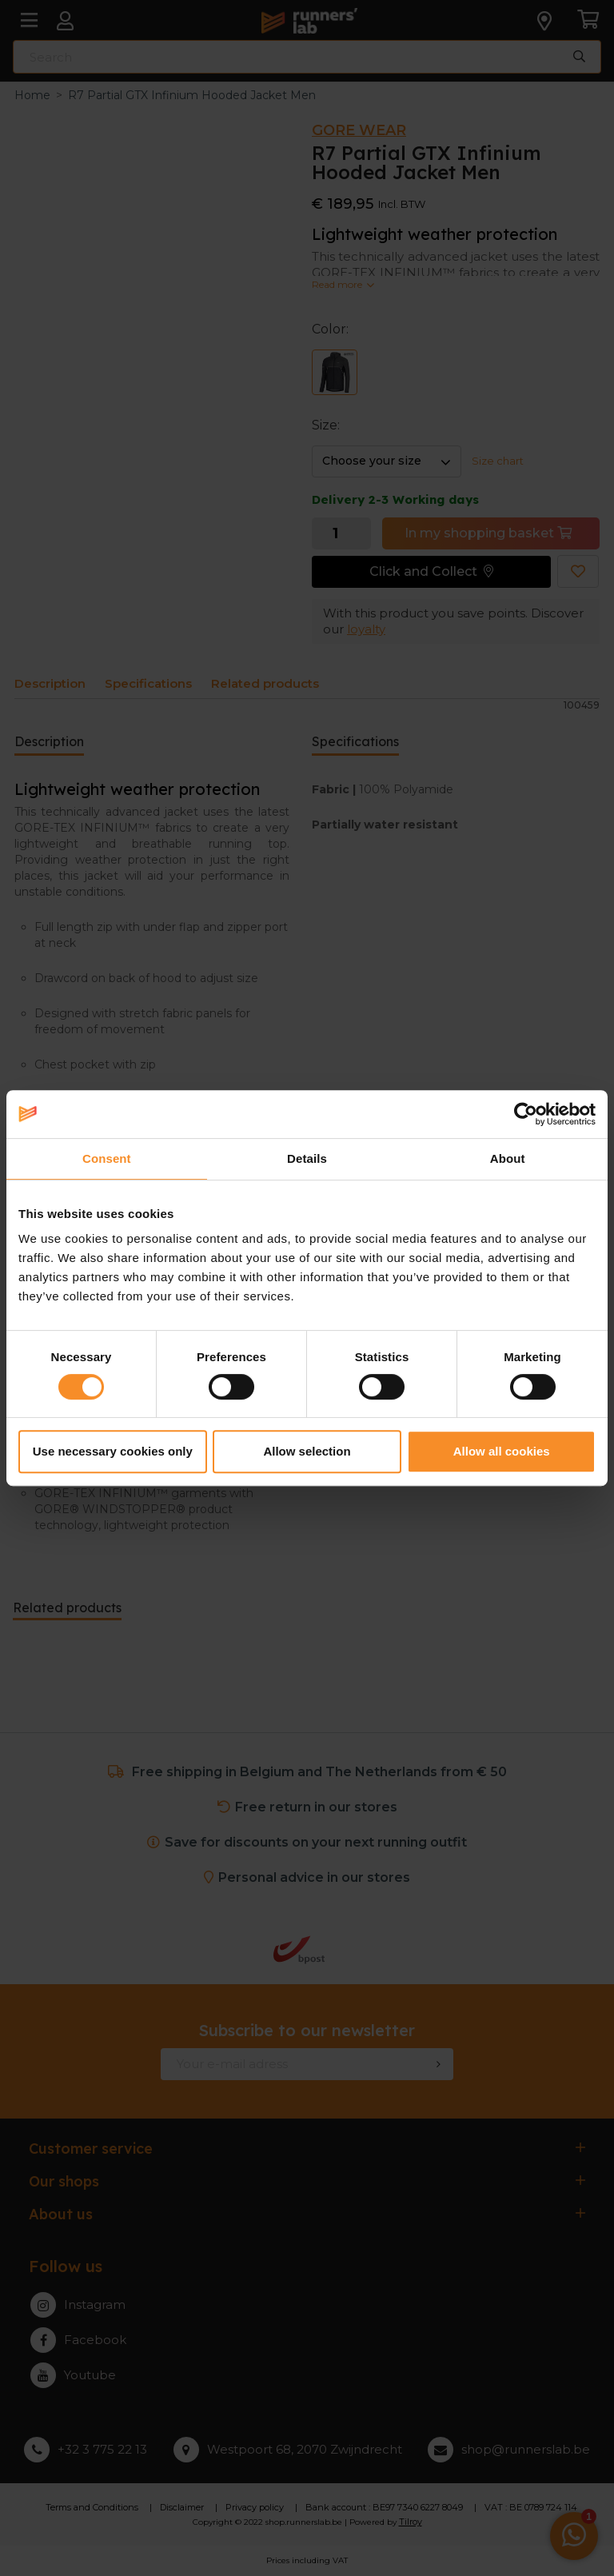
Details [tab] (307, 1158)
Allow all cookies (501, 1451)
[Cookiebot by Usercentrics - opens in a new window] (526, 1114)
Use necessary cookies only (113, 1451)
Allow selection (306, 1451)
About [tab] (507, 1158)
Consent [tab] (106, 1158)
